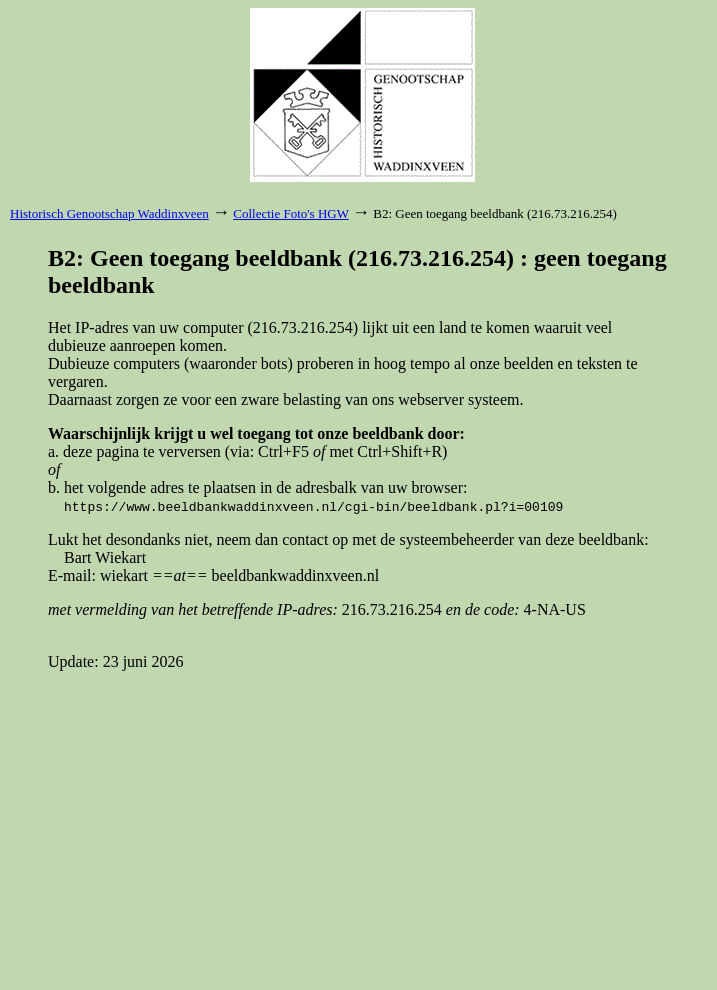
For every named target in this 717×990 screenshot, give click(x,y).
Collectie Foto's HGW (290, 213)
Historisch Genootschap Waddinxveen (109, 213)
